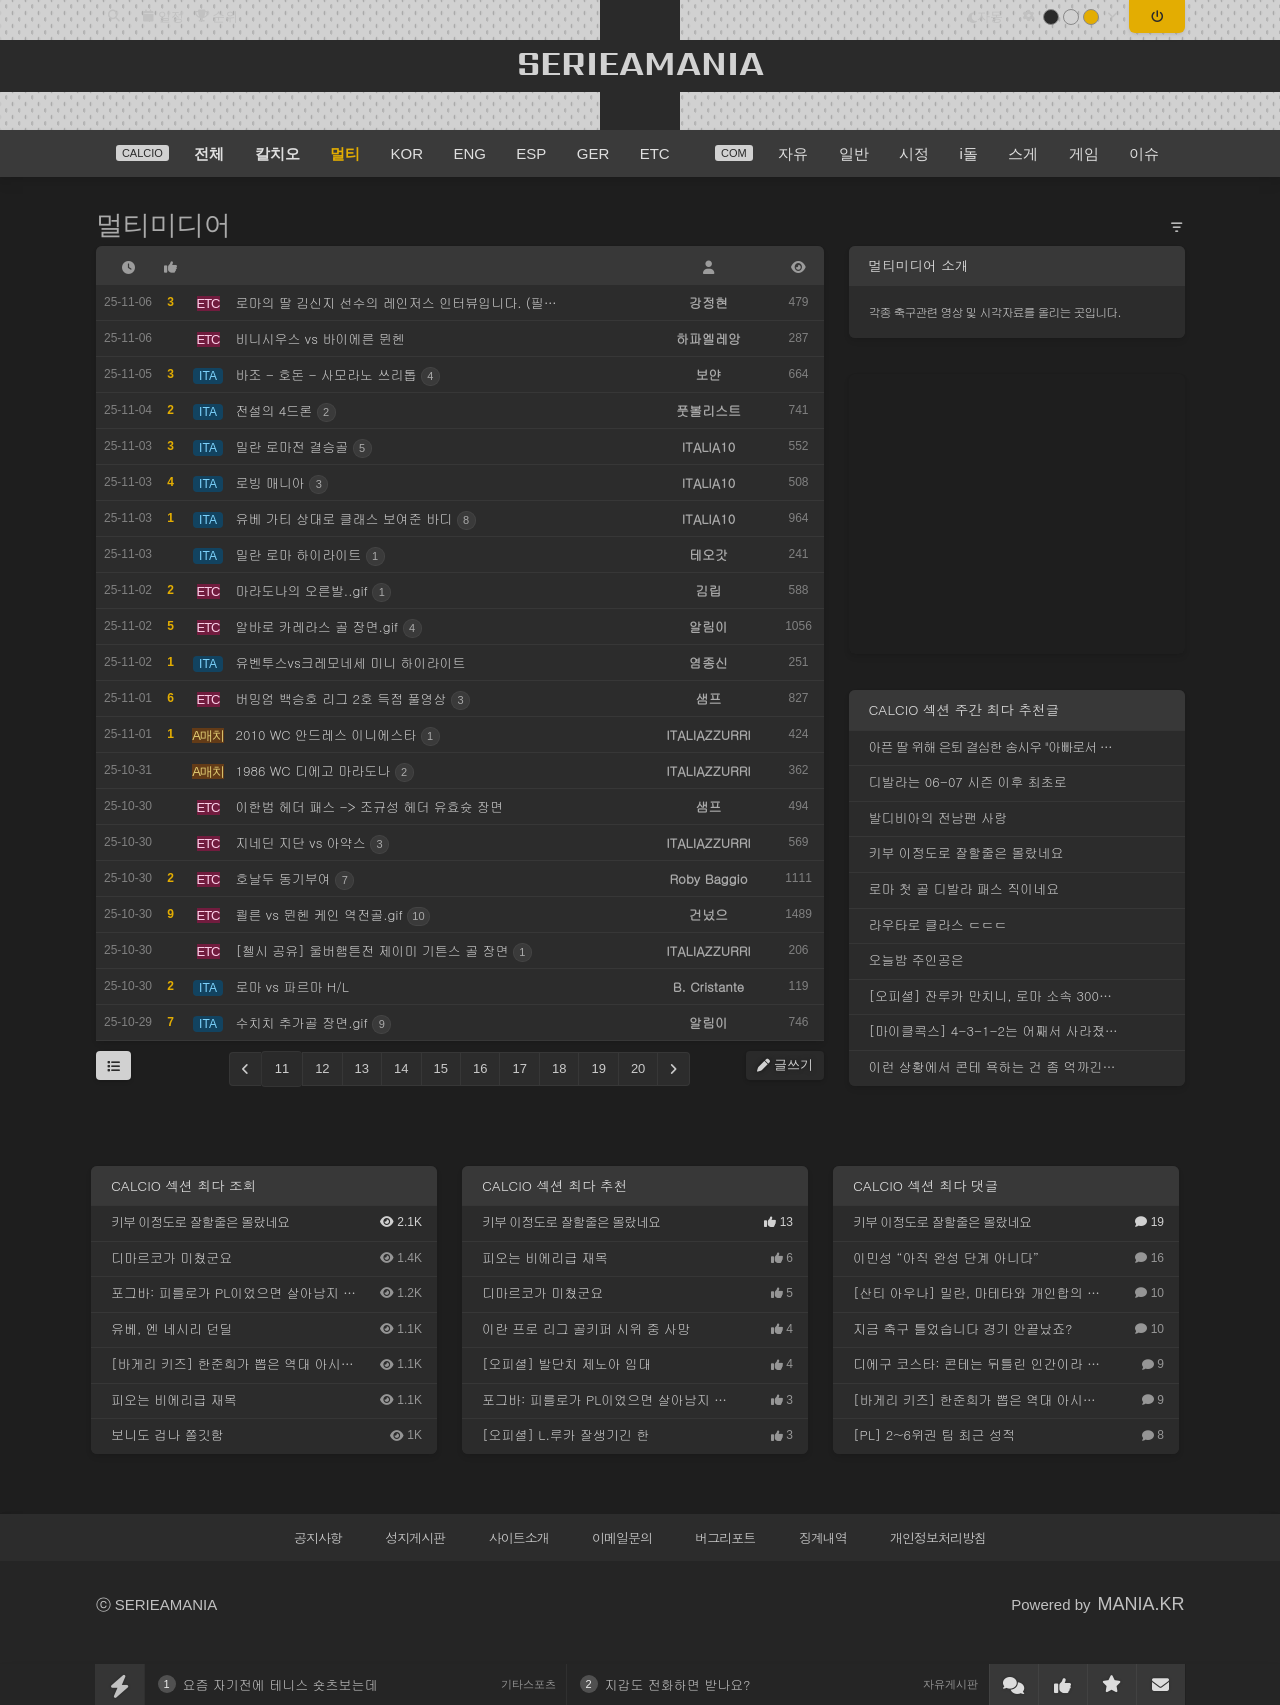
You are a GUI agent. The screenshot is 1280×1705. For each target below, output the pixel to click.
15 (441, 1068)
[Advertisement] (1017, 514)
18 (559, 1068)
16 (480, 1068)
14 (401, 1068)
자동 (985, 16)
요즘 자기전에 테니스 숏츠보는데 (280, 1684)
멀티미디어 (163, 225)
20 (638, 1068)
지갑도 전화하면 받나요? (678, 1684)
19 (598, 1068)
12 (322, 1068)
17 (519, 1068)
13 (362, 1068)
